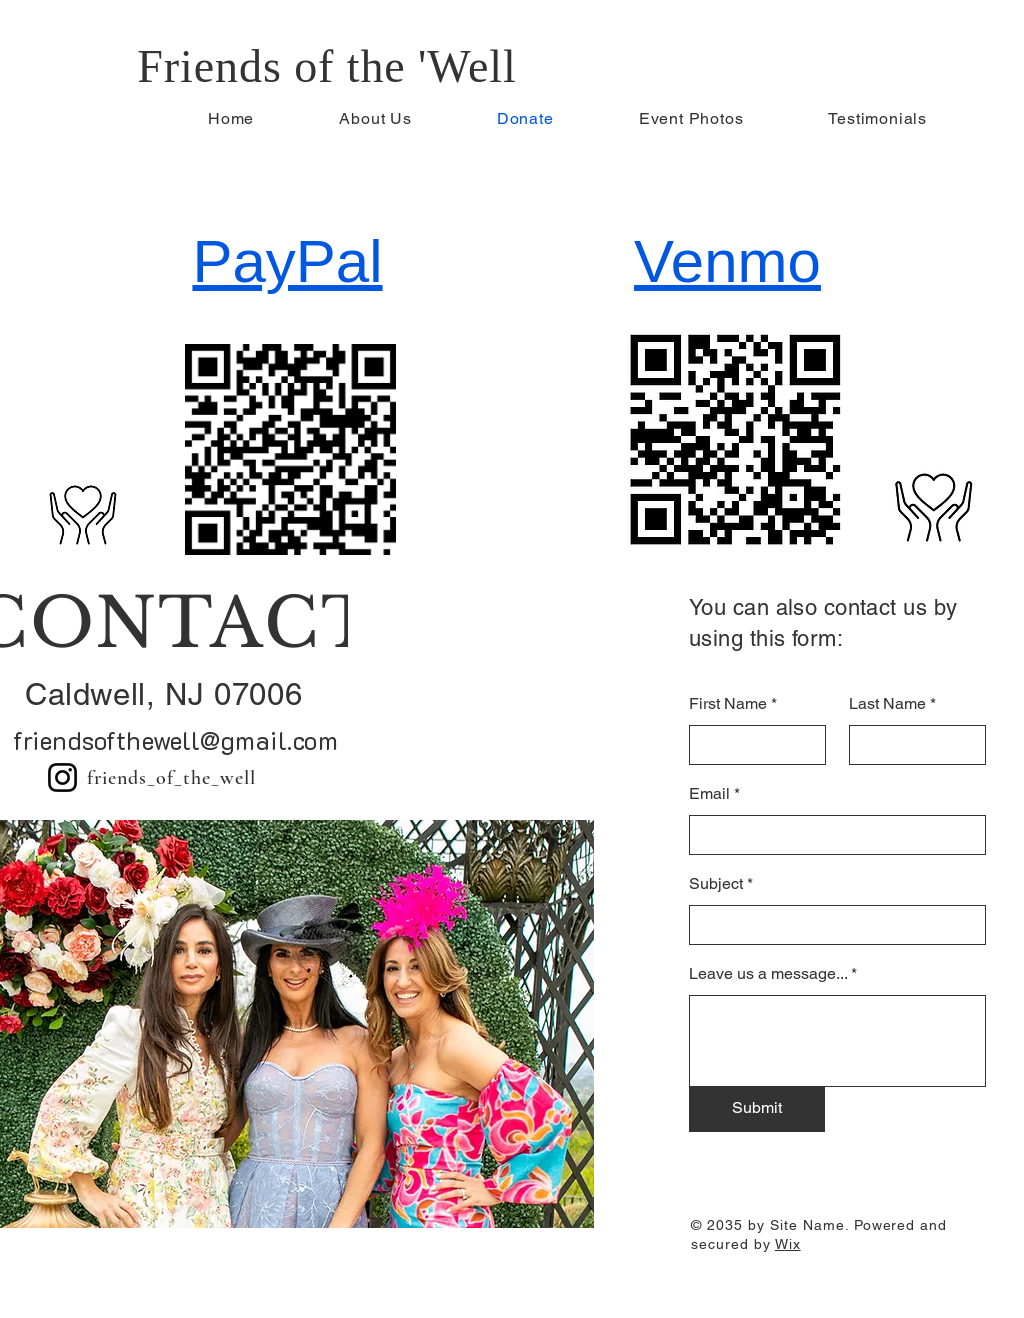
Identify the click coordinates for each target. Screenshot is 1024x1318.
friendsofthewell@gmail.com (175, 740)
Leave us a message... (768, 974)
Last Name (887, 704)
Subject (716, 884)
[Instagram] (62, 777)
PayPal (287, 261)
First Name (728, 704)
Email (709, 794)
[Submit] (757, 1109)
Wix (788, 1244)
